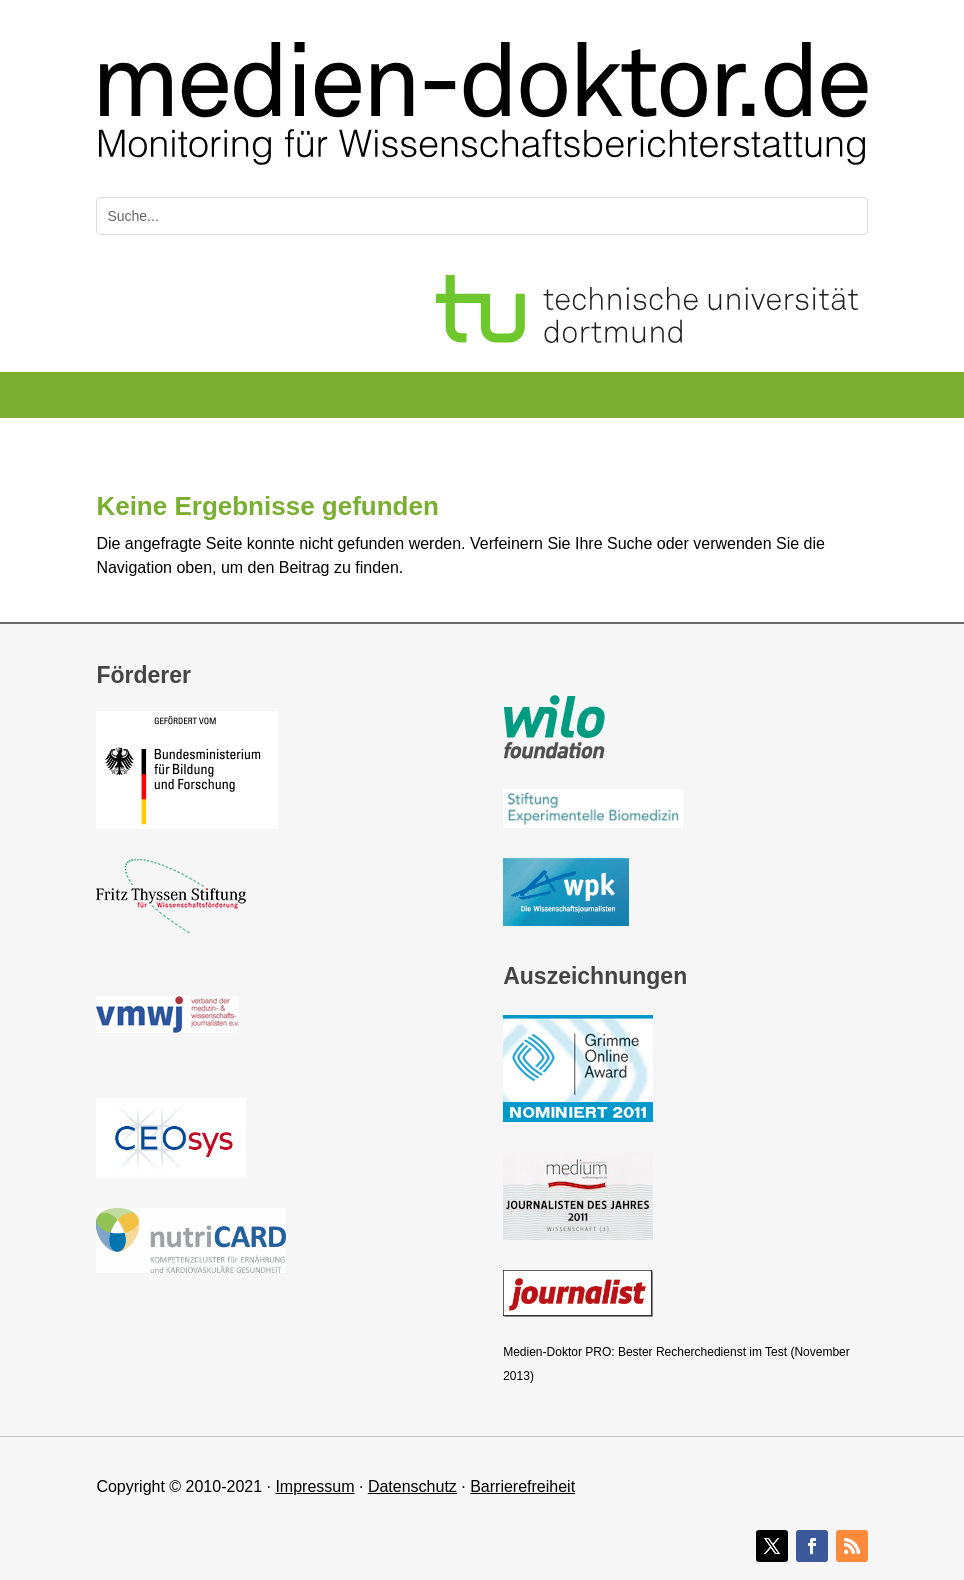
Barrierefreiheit (522, 1486)
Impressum (314, 1486)
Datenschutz (412, 1486)
